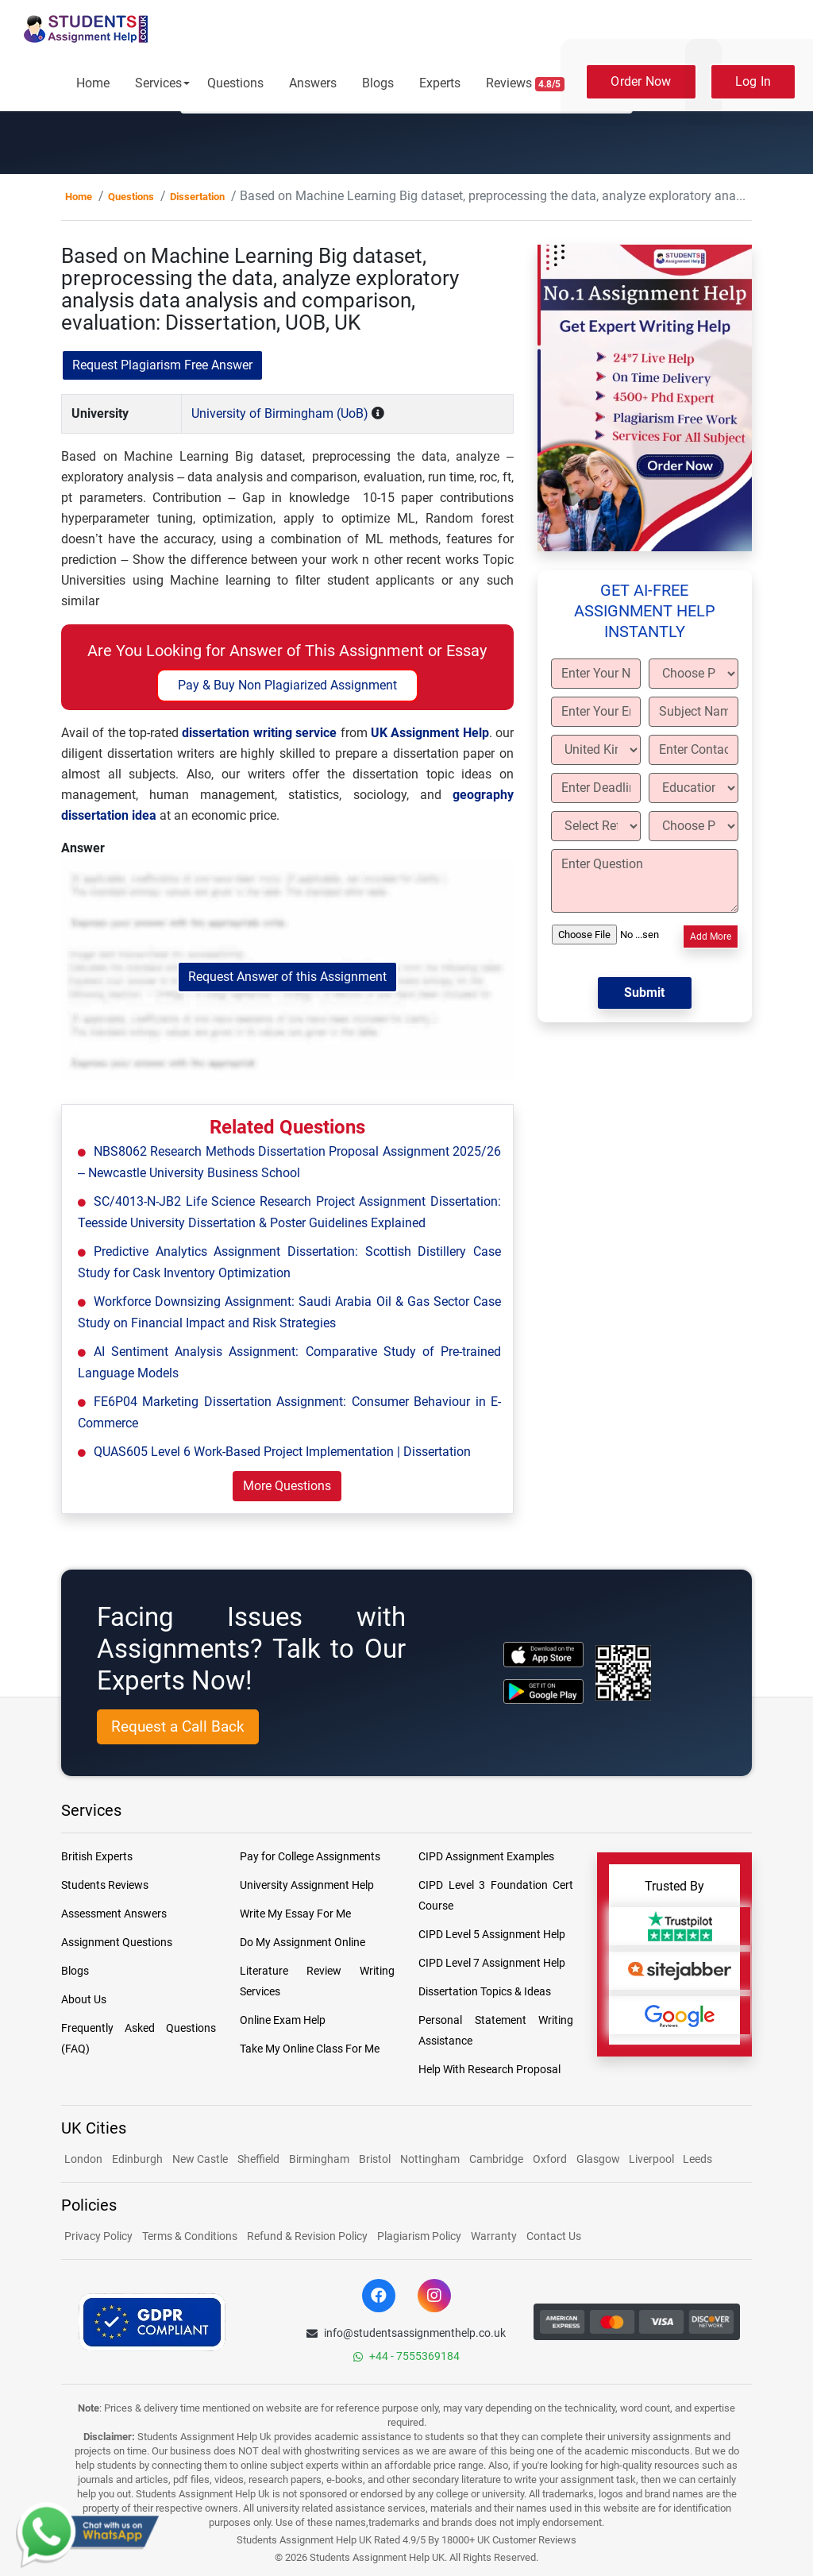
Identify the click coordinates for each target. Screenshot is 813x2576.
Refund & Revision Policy (307, 2236)
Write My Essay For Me (295, 1913)
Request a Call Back (178, 1726)
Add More (710, 936)
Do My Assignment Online (302, 1942)
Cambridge (496, 2159)
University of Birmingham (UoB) (279, 413)
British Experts (97, 1856)
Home (93, 83)
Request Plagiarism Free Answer (162, 365)
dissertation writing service (259, 732)
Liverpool (652, 2159)
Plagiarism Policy (419, 2236)
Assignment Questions (116, 1942)
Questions (235, 83)
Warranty (494, 2236)
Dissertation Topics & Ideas (484, 1991)
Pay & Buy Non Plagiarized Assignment (287, 685)
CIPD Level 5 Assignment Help (491, 1934)
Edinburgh (137, 2159)
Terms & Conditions (189, 2236)
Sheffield (258, 2159)
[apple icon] (543, 1654)
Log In (753, 81)
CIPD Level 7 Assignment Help (491, 1962)
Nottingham (430, 2159)
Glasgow (599, 2159)
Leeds (697, 2159)
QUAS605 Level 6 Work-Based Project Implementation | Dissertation (282, 1451)
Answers (313, 83)
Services (158, 83)
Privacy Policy (98, 2236)
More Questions (287, 1485)
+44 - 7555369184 (406, 2356)
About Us (83, 1999)
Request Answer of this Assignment (287, 976)
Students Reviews (104, 1885)
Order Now (641, 81)
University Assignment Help (307, 1885)
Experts (439, 83)
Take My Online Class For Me (310, 2048)
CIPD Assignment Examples (486, 1856)
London (83, 2159)
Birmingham (319, 2159)
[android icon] (543, 1691)
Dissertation (197, 197)
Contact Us (553, 2236)
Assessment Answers (114, 1913)
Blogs (378, 83)
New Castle (200, 2159)
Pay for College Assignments (310, 1856)
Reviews (525, 83)
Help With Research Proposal (489, 2069)
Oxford (550, 2159)
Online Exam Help (283, 2020)
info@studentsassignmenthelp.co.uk (406, 2333)
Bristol (375, 2159)
